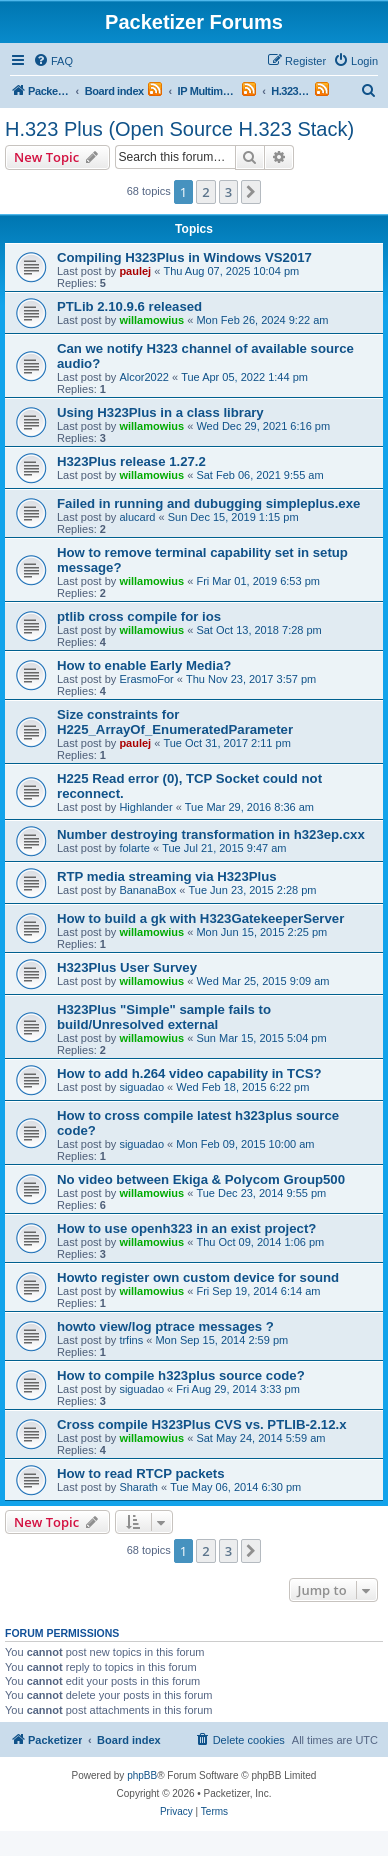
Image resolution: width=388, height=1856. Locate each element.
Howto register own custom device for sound (198, 1277)
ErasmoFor (146, 679)
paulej (135, 271)
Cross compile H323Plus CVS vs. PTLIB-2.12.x (202, 1424)
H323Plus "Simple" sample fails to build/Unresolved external (164, 1017)
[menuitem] (53, 61)
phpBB (142, 1775)
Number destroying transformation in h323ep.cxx (211, 834)
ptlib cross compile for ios (139, 616)
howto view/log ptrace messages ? (165, 1326)
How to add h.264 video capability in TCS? (189, 1073)
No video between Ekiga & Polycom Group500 (201, 1179)
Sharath (138, 1487)
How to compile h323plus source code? (181, 1375)
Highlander (145, 807)
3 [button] (228, 192)
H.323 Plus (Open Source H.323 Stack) (179, 129)
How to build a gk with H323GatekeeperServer (200, 918)
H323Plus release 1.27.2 (131, 461)
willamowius (151, 320)
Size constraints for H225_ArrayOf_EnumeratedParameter (175, 722)
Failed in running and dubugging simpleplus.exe (208, 503)
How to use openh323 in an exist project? (186, 1228)
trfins (131, 1340)
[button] (251, 192)
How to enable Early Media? (144, 665)
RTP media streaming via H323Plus (167, 876)
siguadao (141, 1087)
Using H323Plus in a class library (160, 412)
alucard (137, 517)
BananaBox (147, 890)
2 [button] (205, 192)
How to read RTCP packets (141, 1473)
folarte (134, 848)
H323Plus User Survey (127, 967)
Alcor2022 (144, 377)
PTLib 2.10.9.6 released (129, 306)
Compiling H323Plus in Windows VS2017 (184, 257)
